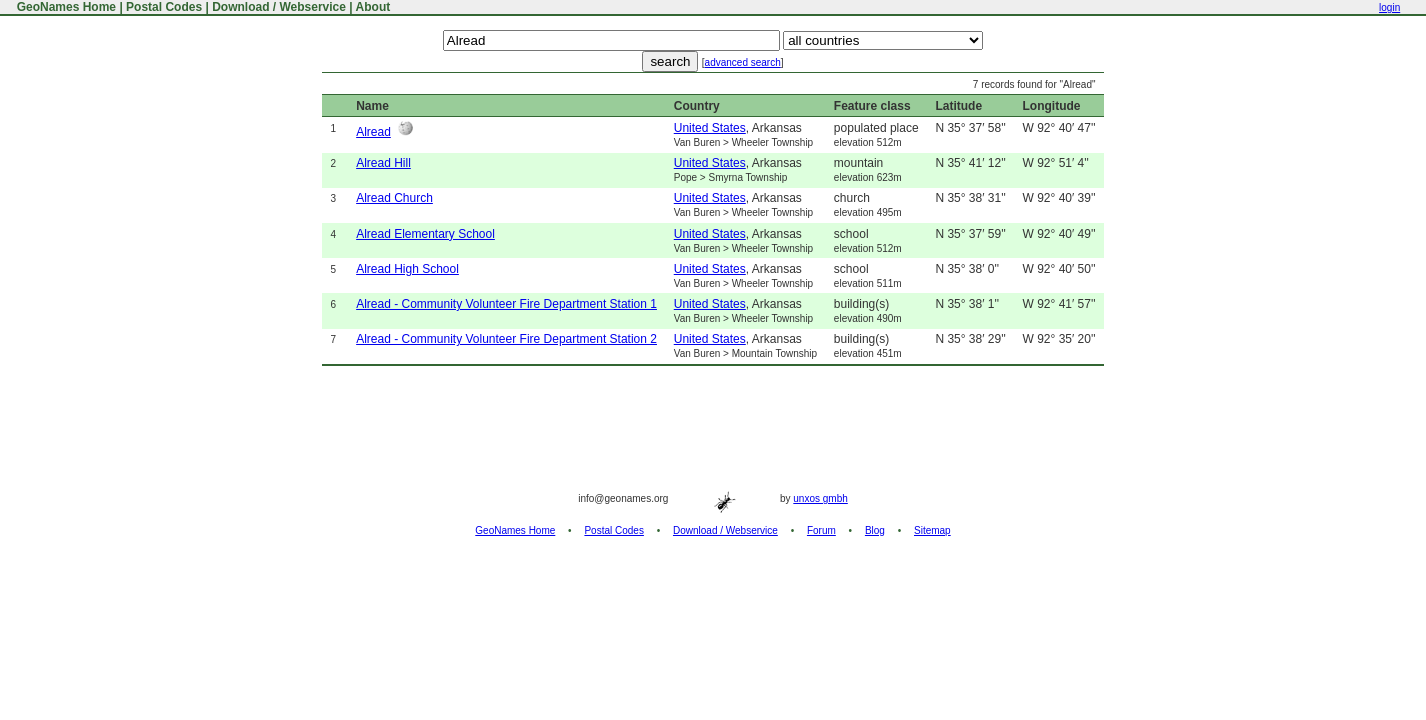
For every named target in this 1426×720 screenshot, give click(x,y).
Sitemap (932, 530)
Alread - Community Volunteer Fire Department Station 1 (506, 304)
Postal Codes (164, 7)
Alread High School (407, 269)
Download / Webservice (279, 7)
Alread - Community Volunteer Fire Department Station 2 (506, 339)
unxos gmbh (820, 498)
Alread (373, 132)
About (373, 7)
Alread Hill (383, 163)
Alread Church (394, 198)
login (1389, 7)
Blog (875, 530)
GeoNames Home (64, 7)
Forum (821, 530)
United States (710, 128)
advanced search (743, 62)
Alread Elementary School (425, 234)
